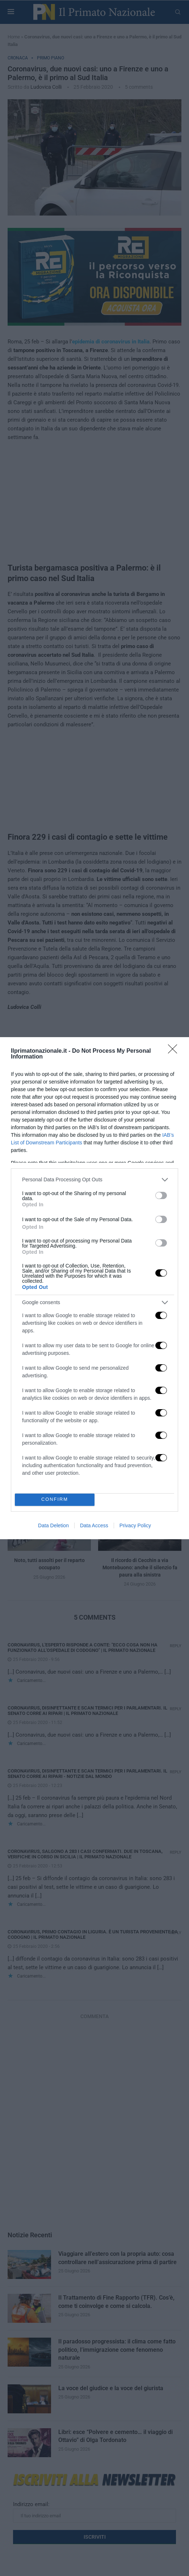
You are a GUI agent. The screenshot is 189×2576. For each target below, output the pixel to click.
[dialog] (94, 1288)
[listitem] (94, 1179)
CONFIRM (54, 1499)
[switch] (161, 1195)
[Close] (175, 1051)
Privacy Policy (135, 1525)
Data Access (94, 1525)
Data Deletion (53, 1525)
